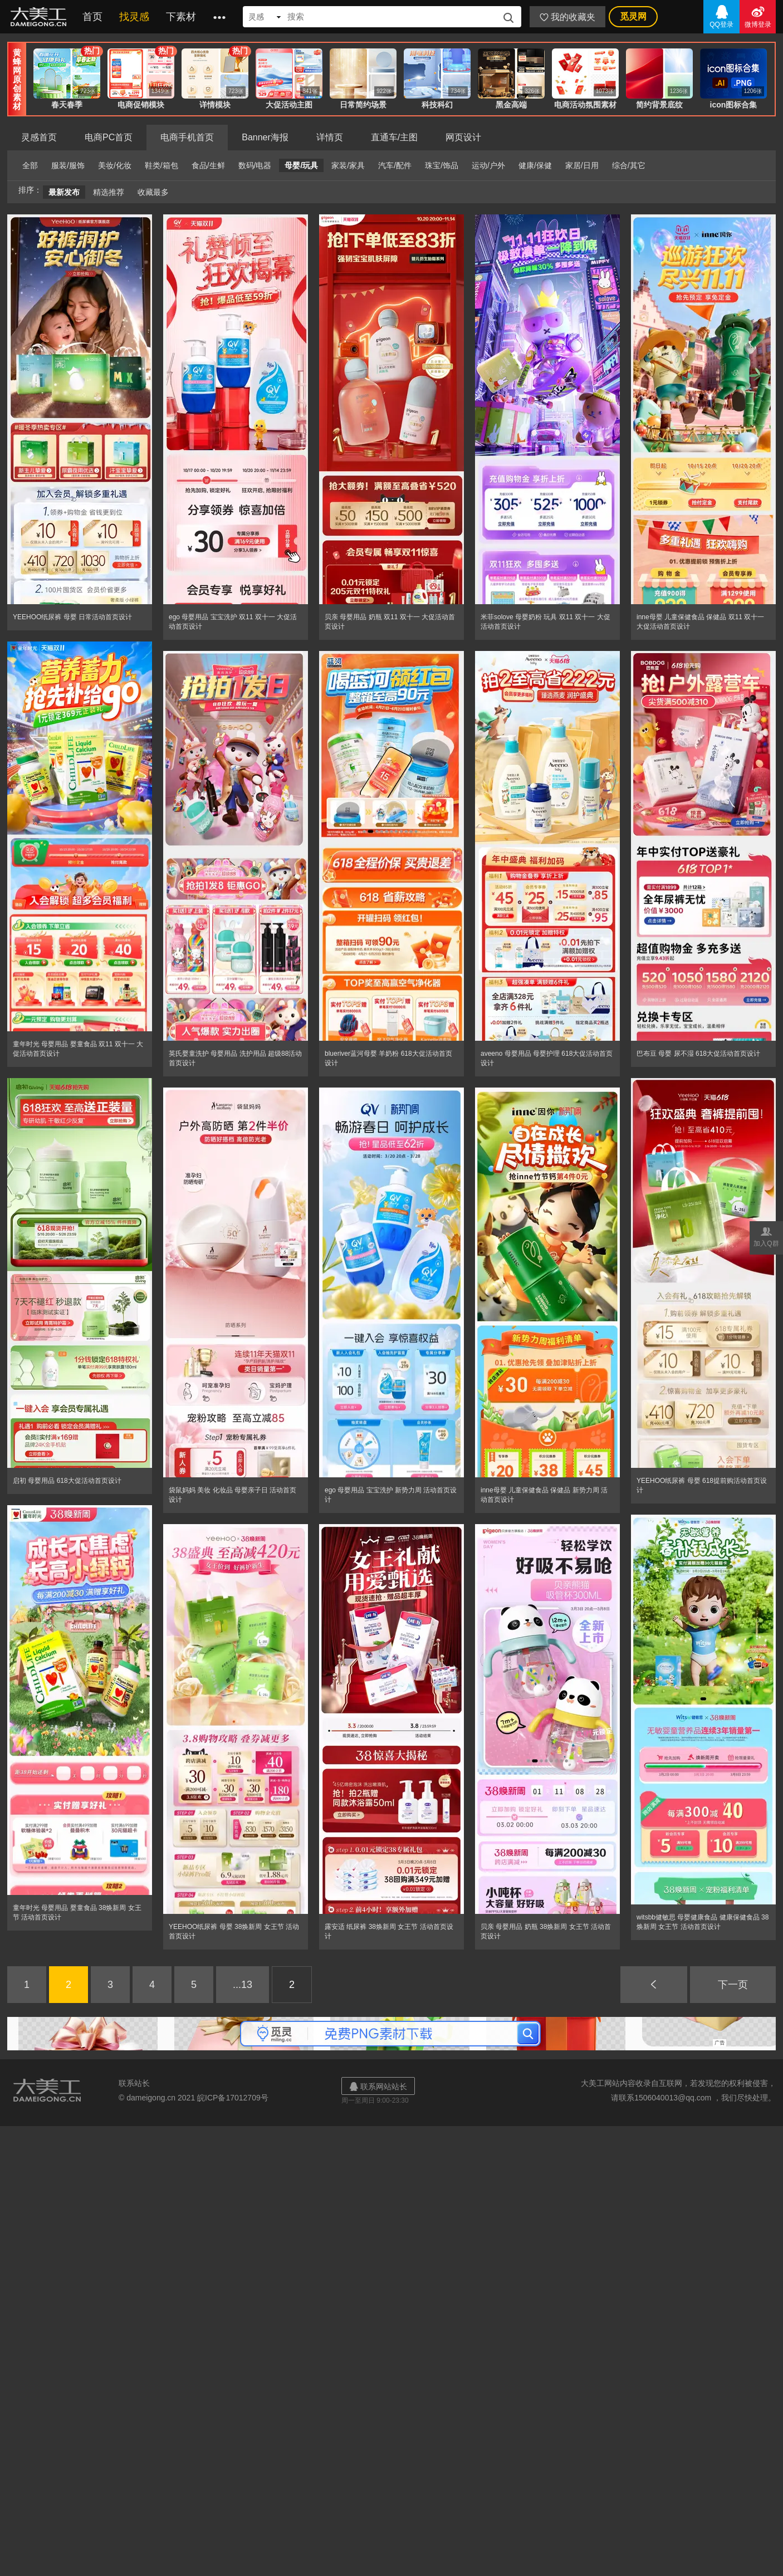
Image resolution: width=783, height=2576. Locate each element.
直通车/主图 (394, 137)
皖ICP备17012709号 (232, 2097)
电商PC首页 (109, 137)
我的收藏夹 (567, 17)
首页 (92, 16)
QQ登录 (721, 15)
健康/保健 (535, 165)
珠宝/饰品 (441, 165)
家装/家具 (348, 165)
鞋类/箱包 (161, 165)
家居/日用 (582, 165)
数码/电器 (255, 165)
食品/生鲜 (208, 165)
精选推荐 (108, 192)
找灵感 (134, 16)
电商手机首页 (187, 137)
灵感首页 (39, 137)
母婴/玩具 (301, 165)
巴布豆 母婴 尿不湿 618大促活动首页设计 (698, 1053)
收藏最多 (153, 192)
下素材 (181, 16)
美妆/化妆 (114, 165)
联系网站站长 (378, 2086)
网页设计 (463, 137)
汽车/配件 (395, 165)
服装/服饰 (68, 165)
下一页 (733, 1984)
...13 (242, 1984)
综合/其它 (628, 165)
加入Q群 (766, 1236)
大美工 (40, 16)
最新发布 (64, 192)
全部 (30, 165)
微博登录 (758, 15)
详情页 (329, 137)
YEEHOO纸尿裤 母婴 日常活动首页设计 (72, 617)
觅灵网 (633, 16)
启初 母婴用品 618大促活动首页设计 (67, 1481)
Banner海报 (265, 137)
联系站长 (134, 2083)
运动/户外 (488, 165)
